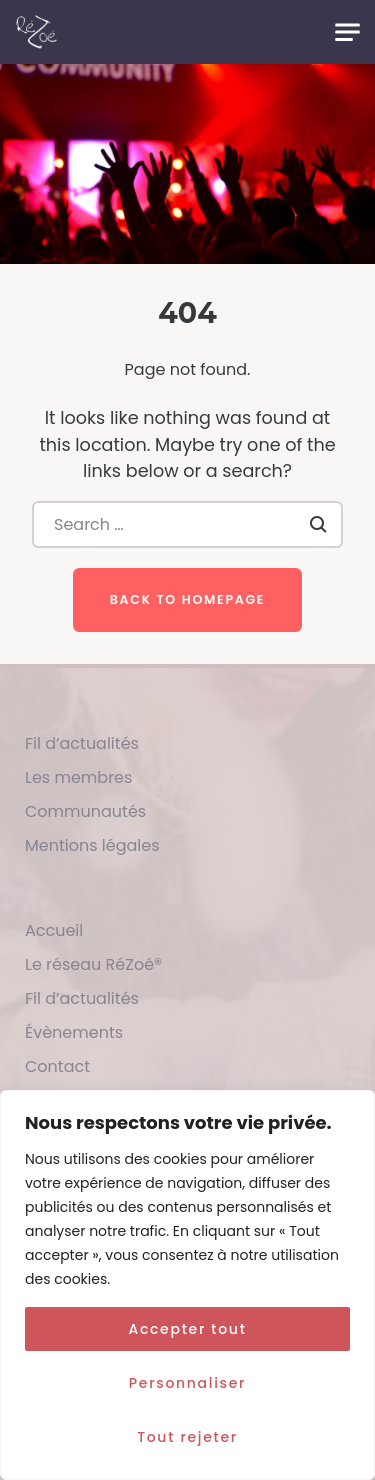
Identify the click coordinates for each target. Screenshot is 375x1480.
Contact (57, 1066)
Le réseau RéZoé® (93, 964)
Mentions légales (92, 845)
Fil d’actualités (82, 743)
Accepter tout (187, 1329)
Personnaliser (187, 1383)
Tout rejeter (187, 1437)
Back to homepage (187, 599)
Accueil (54, 930)
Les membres (78, 777)
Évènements (74, 1032)
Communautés (85, 811)
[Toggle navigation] (347, 32)
